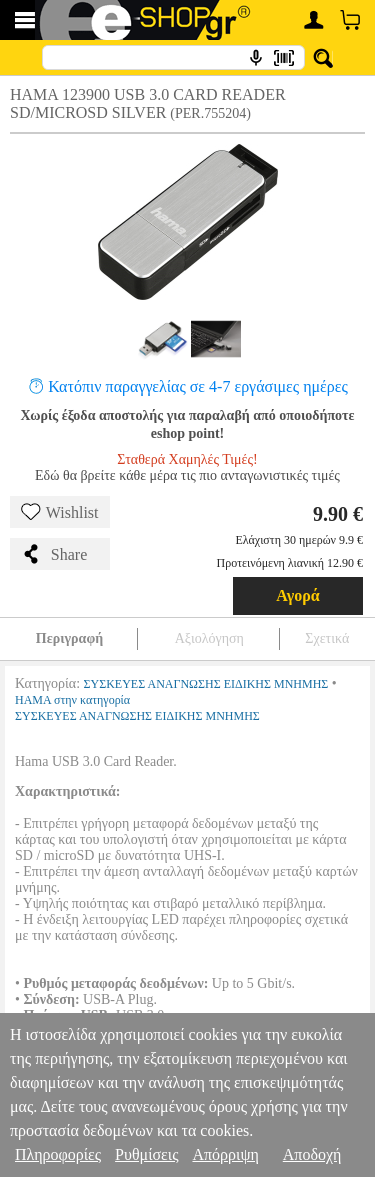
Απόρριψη (225, 1154)
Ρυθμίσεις (146, 1154)
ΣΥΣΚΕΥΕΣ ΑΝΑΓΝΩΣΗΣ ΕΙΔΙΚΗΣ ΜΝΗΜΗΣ (206, 684)
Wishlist (60, 512)
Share (54, 554)
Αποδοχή (312, 1154)
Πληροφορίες (58, 1154)
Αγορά (298, 595)
